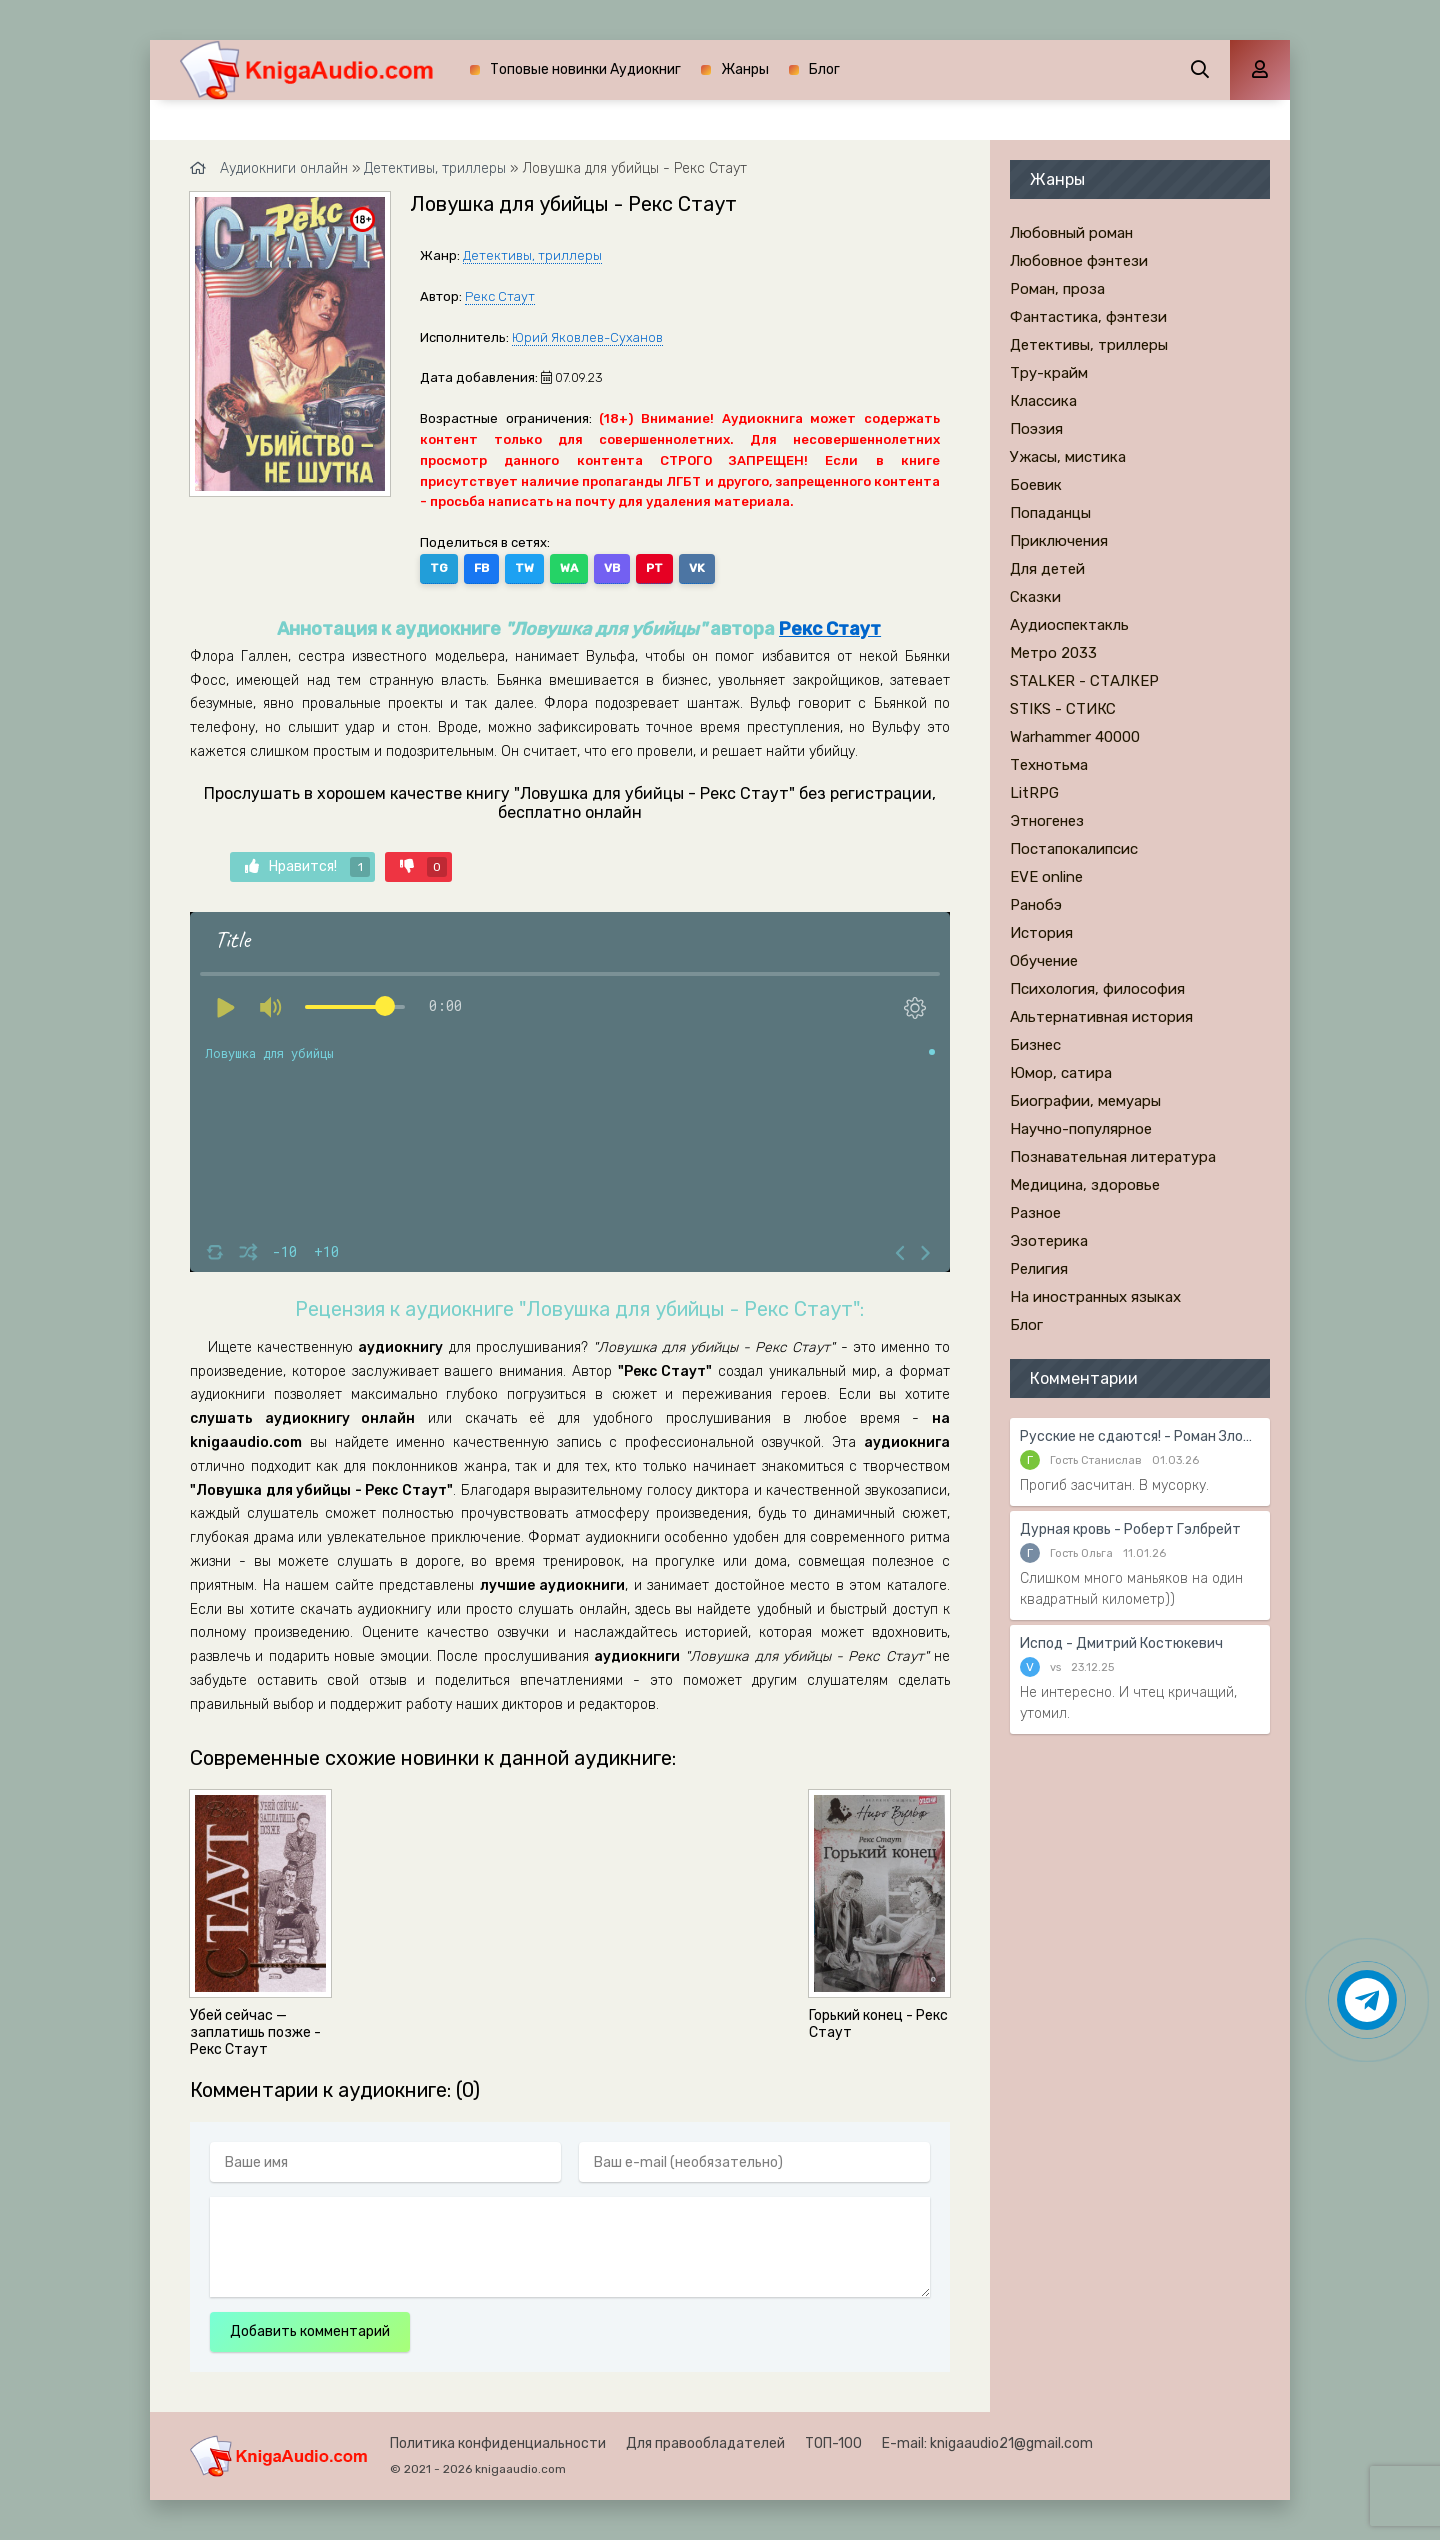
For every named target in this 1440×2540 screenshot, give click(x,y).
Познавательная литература (1113, 1157)
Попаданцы (1050, 513)
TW (524, 568)
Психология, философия (1097, 989)
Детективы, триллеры (532, 255)
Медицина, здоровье (1085, 1185)
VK (697, 568)
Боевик (1036, 485)
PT (654, 568)
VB (612, 568)
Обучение (1044, 961)
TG (439, 568)
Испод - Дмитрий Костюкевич (1121, 1643)
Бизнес (1035, 1045)
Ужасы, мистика (1068, 457)
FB (481, 568)
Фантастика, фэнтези (1088, 317)
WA (569, 568)
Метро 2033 (1053, 653)
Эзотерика (1049, 1241)
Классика (1043, 401)
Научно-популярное (1081, 1129)
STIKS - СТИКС (1063, 709)
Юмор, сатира (1061, 1073)
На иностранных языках (1095, 1297)
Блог (824, 69)
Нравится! (307, 867)
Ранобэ (1036, 905)
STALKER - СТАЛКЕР (1084, 681)
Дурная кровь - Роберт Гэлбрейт (1130, 1529)
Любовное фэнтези (1079, 261)
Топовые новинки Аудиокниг (585, 69)
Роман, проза (1057, 289)
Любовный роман (1071, 233)
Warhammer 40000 (1075, 737)
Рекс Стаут (500, 296)
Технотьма (1049, 765)
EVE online (1046, 877)
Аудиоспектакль (1069, 625)
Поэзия (1036, 429)
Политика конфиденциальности (498, 2443)
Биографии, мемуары (1085, 1101)
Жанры (745, 69)
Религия (1039, 1269)
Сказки (1035, 597)
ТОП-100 (833, 2443)
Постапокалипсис (1074, 849)
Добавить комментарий (310, 2331)
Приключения (1059, 541)
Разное (1035, 1213)
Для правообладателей (705, 2443)
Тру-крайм (1049, 373)
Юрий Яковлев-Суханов (587, 337)
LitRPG (1034, 793)
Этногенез (1047, 821)
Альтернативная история (1101, 1017)
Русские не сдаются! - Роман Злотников (1140, 1436)
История (1041, 933)
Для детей (1047, 569)
